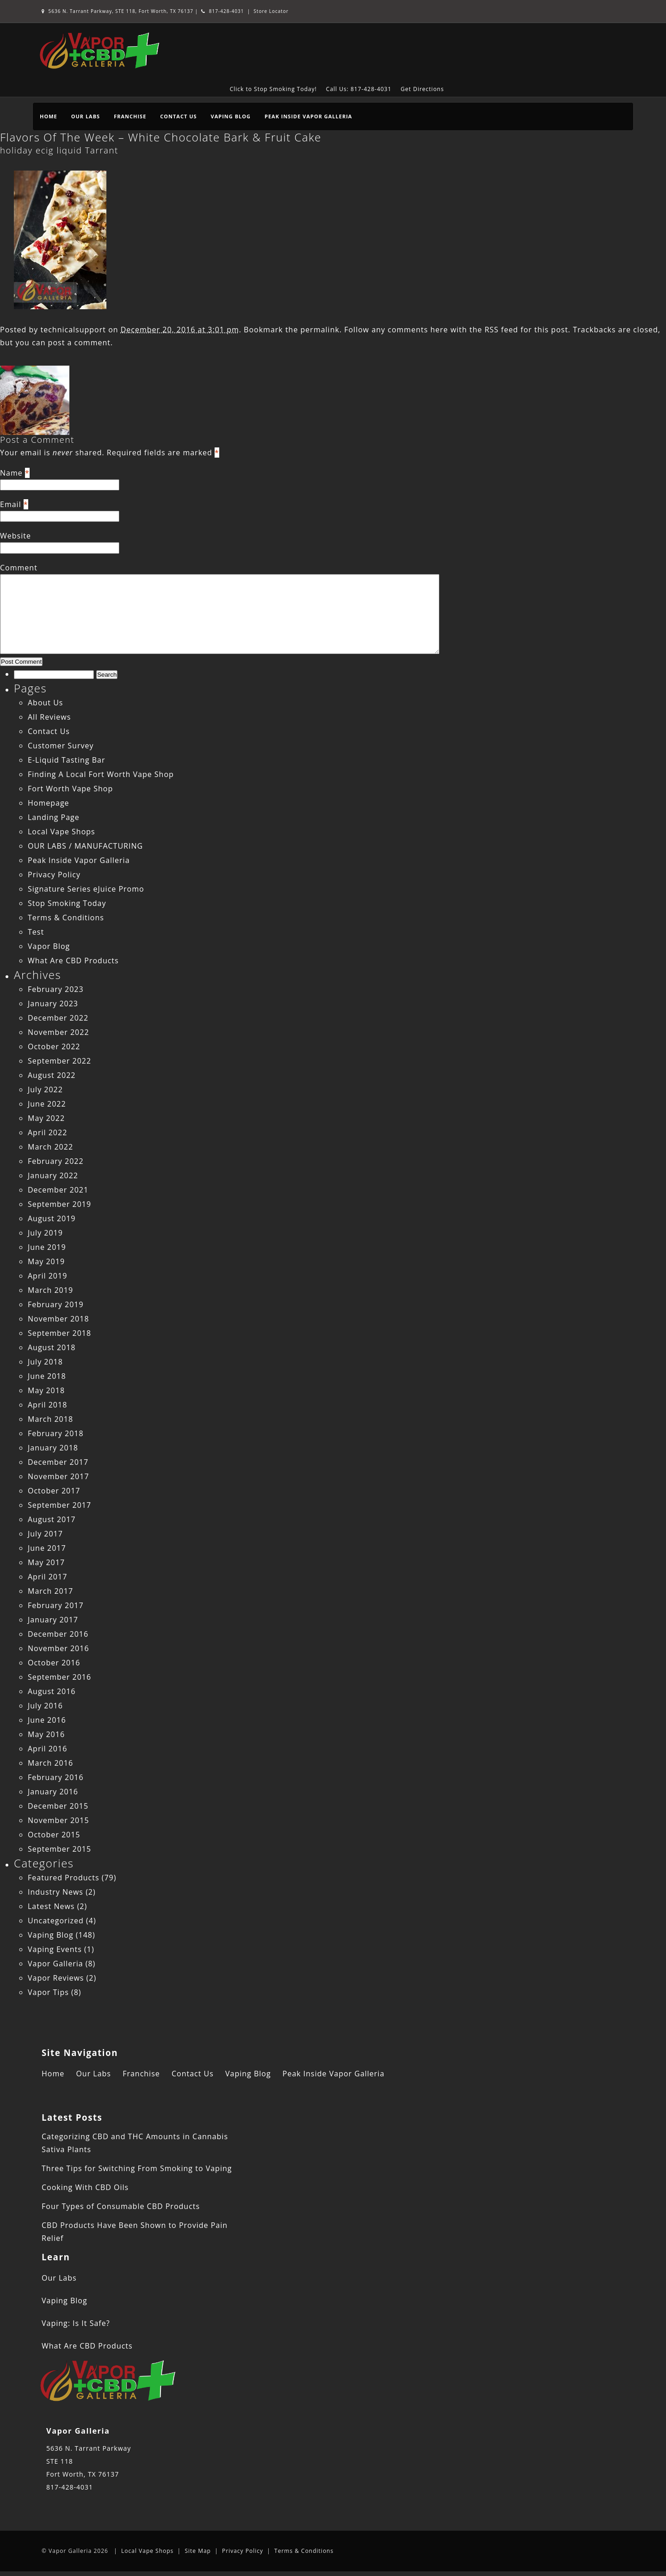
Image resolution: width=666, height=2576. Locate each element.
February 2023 (56, 989)
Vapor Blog (49, 946)
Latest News (51, 1906)
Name (11, 473)
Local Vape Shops (61, 831)
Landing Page (54, 817)
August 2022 (52, 1075)
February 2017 (56, 1605)
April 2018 (47, 1405)
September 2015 (59, 1849)
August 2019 (52, 1218)
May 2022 (46, 1118)
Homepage (48, 803)
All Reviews (49, 717)
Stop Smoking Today (67, 903)
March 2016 (50, 1763)
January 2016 (53, 1792)
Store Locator (271, 11)
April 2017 (47, 1577)
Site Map (198, 2551)
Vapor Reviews (56, 1978)
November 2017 (58, 1476)
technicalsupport (73, 329)
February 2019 (56, 1304)
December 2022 (58, 1018)
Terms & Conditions (66, 917)
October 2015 (54, 1835)
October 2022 (54, 1046)
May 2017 (46, 1562)
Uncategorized (56, 1920)
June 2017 (47, 1548)
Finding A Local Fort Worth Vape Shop (101, 774)
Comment (18, 568)
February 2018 (56, 1433)
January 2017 (53, 1620)
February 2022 (56, 1161)
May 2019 (46, 1261)
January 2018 (53, 1448)
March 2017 (50, 1591)
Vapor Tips (48, 1992)
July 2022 (45, 1089)
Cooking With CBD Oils (85, 2187)
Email (10, 504)
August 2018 (52, 1347)
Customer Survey (60, 745)
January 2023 (53, 1003)
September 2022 (59, 1061)
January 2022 (53, 1175)
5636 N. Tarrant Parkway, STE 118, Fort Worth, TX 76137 (118, 11)
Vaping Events (55, 1949)
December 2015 (58, 1806)
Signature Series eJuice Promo (86, 889)
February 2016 (56, 1777)
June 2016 (47, 1720)
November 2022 (58, 1032)
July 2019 (45, 1233)
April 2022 (47, 1132)
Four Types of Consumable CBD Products (121, 2206)
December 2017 (58, 1462)
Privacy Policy (54, 874)
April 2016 (47, 1749)
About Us (45, 703)
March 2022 (50, 1147)
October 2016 (54, 1663)
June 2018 (47, 1376)
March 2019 (50, 1290)
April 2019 (47, 1276)
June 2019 (47, 1247)
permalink (320, 329)
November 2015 (58, 1820)
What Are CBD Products (73, 960)
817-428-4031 (222, 11)
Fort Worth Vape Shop (70, 788)
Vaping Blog (231, 116)
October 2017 (54, 1491)
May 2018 (46, 1390)
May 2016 (46, 1734)
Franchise (130, 116)
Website (15, 536)
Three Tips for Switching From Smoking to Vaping (137, 2168)
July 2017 (45, 1534)
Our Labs (85, 116)
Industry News (55, 1892)
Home (48, 116)
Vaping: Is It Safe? (76, 2323)
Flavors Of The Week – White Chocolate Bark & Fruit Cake (160, 137)
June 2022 (47, 1104)
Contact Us (178, 116)
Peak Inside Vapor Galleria (308, 116)
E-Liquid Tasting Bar (66, 760)
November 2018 (58, 1319)
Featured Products (63, 1877)
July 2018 (45, 1362)
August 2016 (52, 1691)
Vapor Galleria (55, 1963)
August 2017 (52, 1519)
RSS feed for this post (526, 329)
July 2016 (45, 1706)
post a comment (79, 342)
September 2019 (59, 1204)
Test (36, 932)
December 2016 (58, 1634)
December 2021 (58, 1190)
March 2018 (50, 1419)
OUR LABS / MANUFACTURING (85, 846)
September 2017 (59, 1505)
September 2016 (59, 1677)
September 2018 (59, 1333)
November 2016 (58, 1648)
